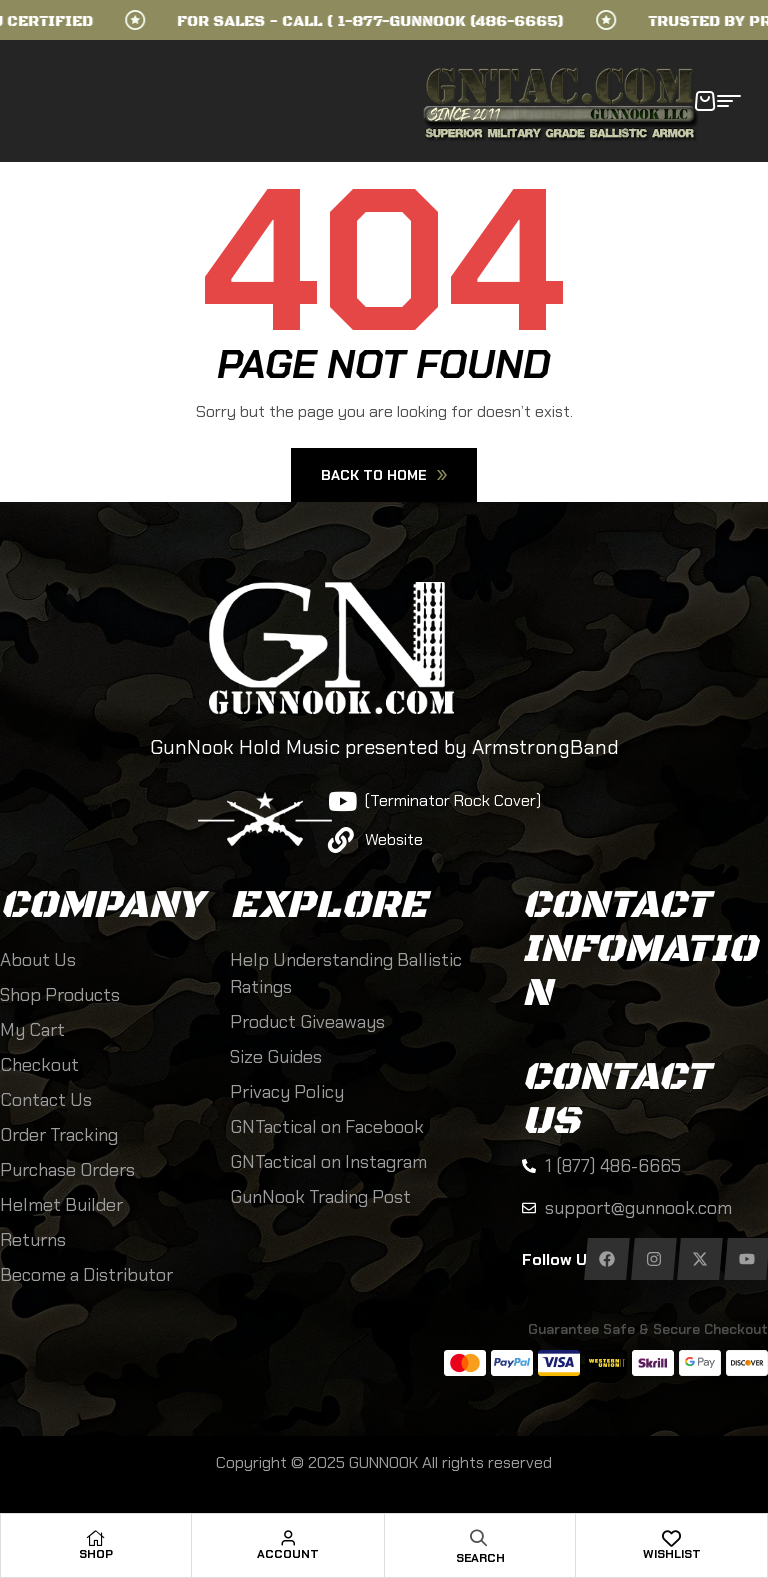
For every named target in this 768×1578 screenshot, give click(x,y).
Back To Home (384, 475)
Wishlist (672, 1554)
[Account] (288, 1538)
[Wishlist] (672, 1538)
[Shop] (96, 1538)
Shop (96, 1554)
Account (288, 1554)
